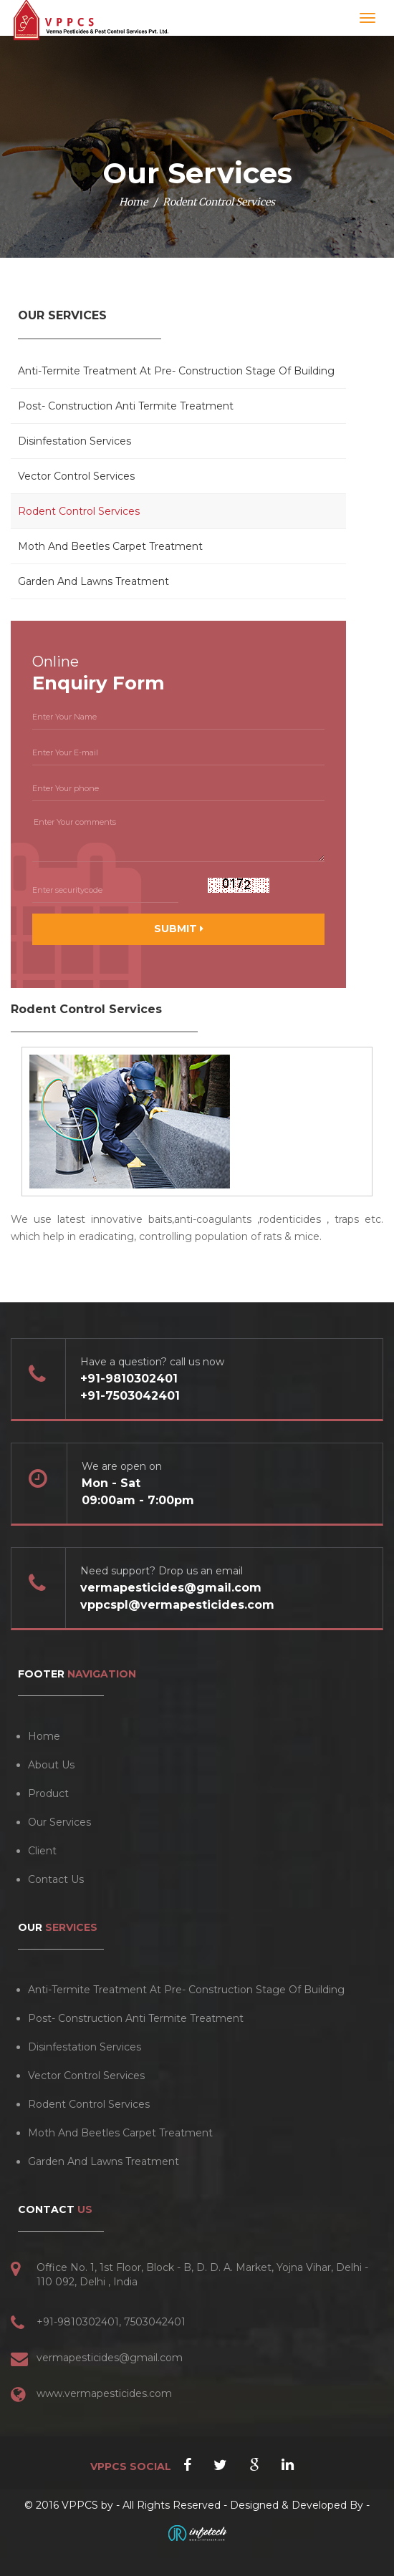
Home (133, 201)
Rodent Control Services (79, 511)
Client (42, 1850)
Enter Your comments (178, 837)
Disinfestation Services (74, 441)
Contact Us (56, 1879)
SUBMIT (178, 928)
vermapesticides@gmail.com (170, 1587)
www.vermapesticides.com (104, 2393)
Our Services (59, 1822)
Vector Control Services (76, 476)
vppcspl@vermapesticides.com (177, 1605)
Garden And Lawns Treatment (93, 581)
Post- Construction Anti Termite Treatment (126, 406)
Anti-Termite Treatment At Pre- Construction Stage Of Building (176, 370)
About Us (51, 1764)
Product (48, 1793)
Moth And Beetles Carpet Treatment (110, 546)
